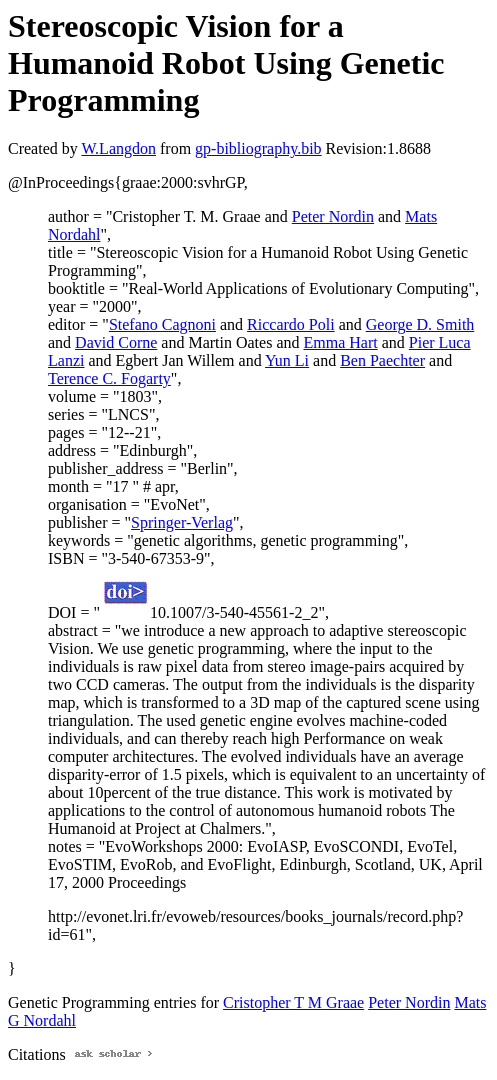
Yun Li (287, 360)
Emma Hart (341, 342)
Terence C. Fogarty (109, 378)
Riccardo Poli (291, 324)
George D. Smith (420, 324)
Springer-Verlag (182, 522)
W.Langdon (118, 148)
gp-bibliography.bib (258, 148)
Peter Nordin (333, 216)
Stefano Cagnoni (162, 324)
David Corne (116, 342)
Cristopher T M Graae (293, 1002)
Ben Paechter (382, 360)
